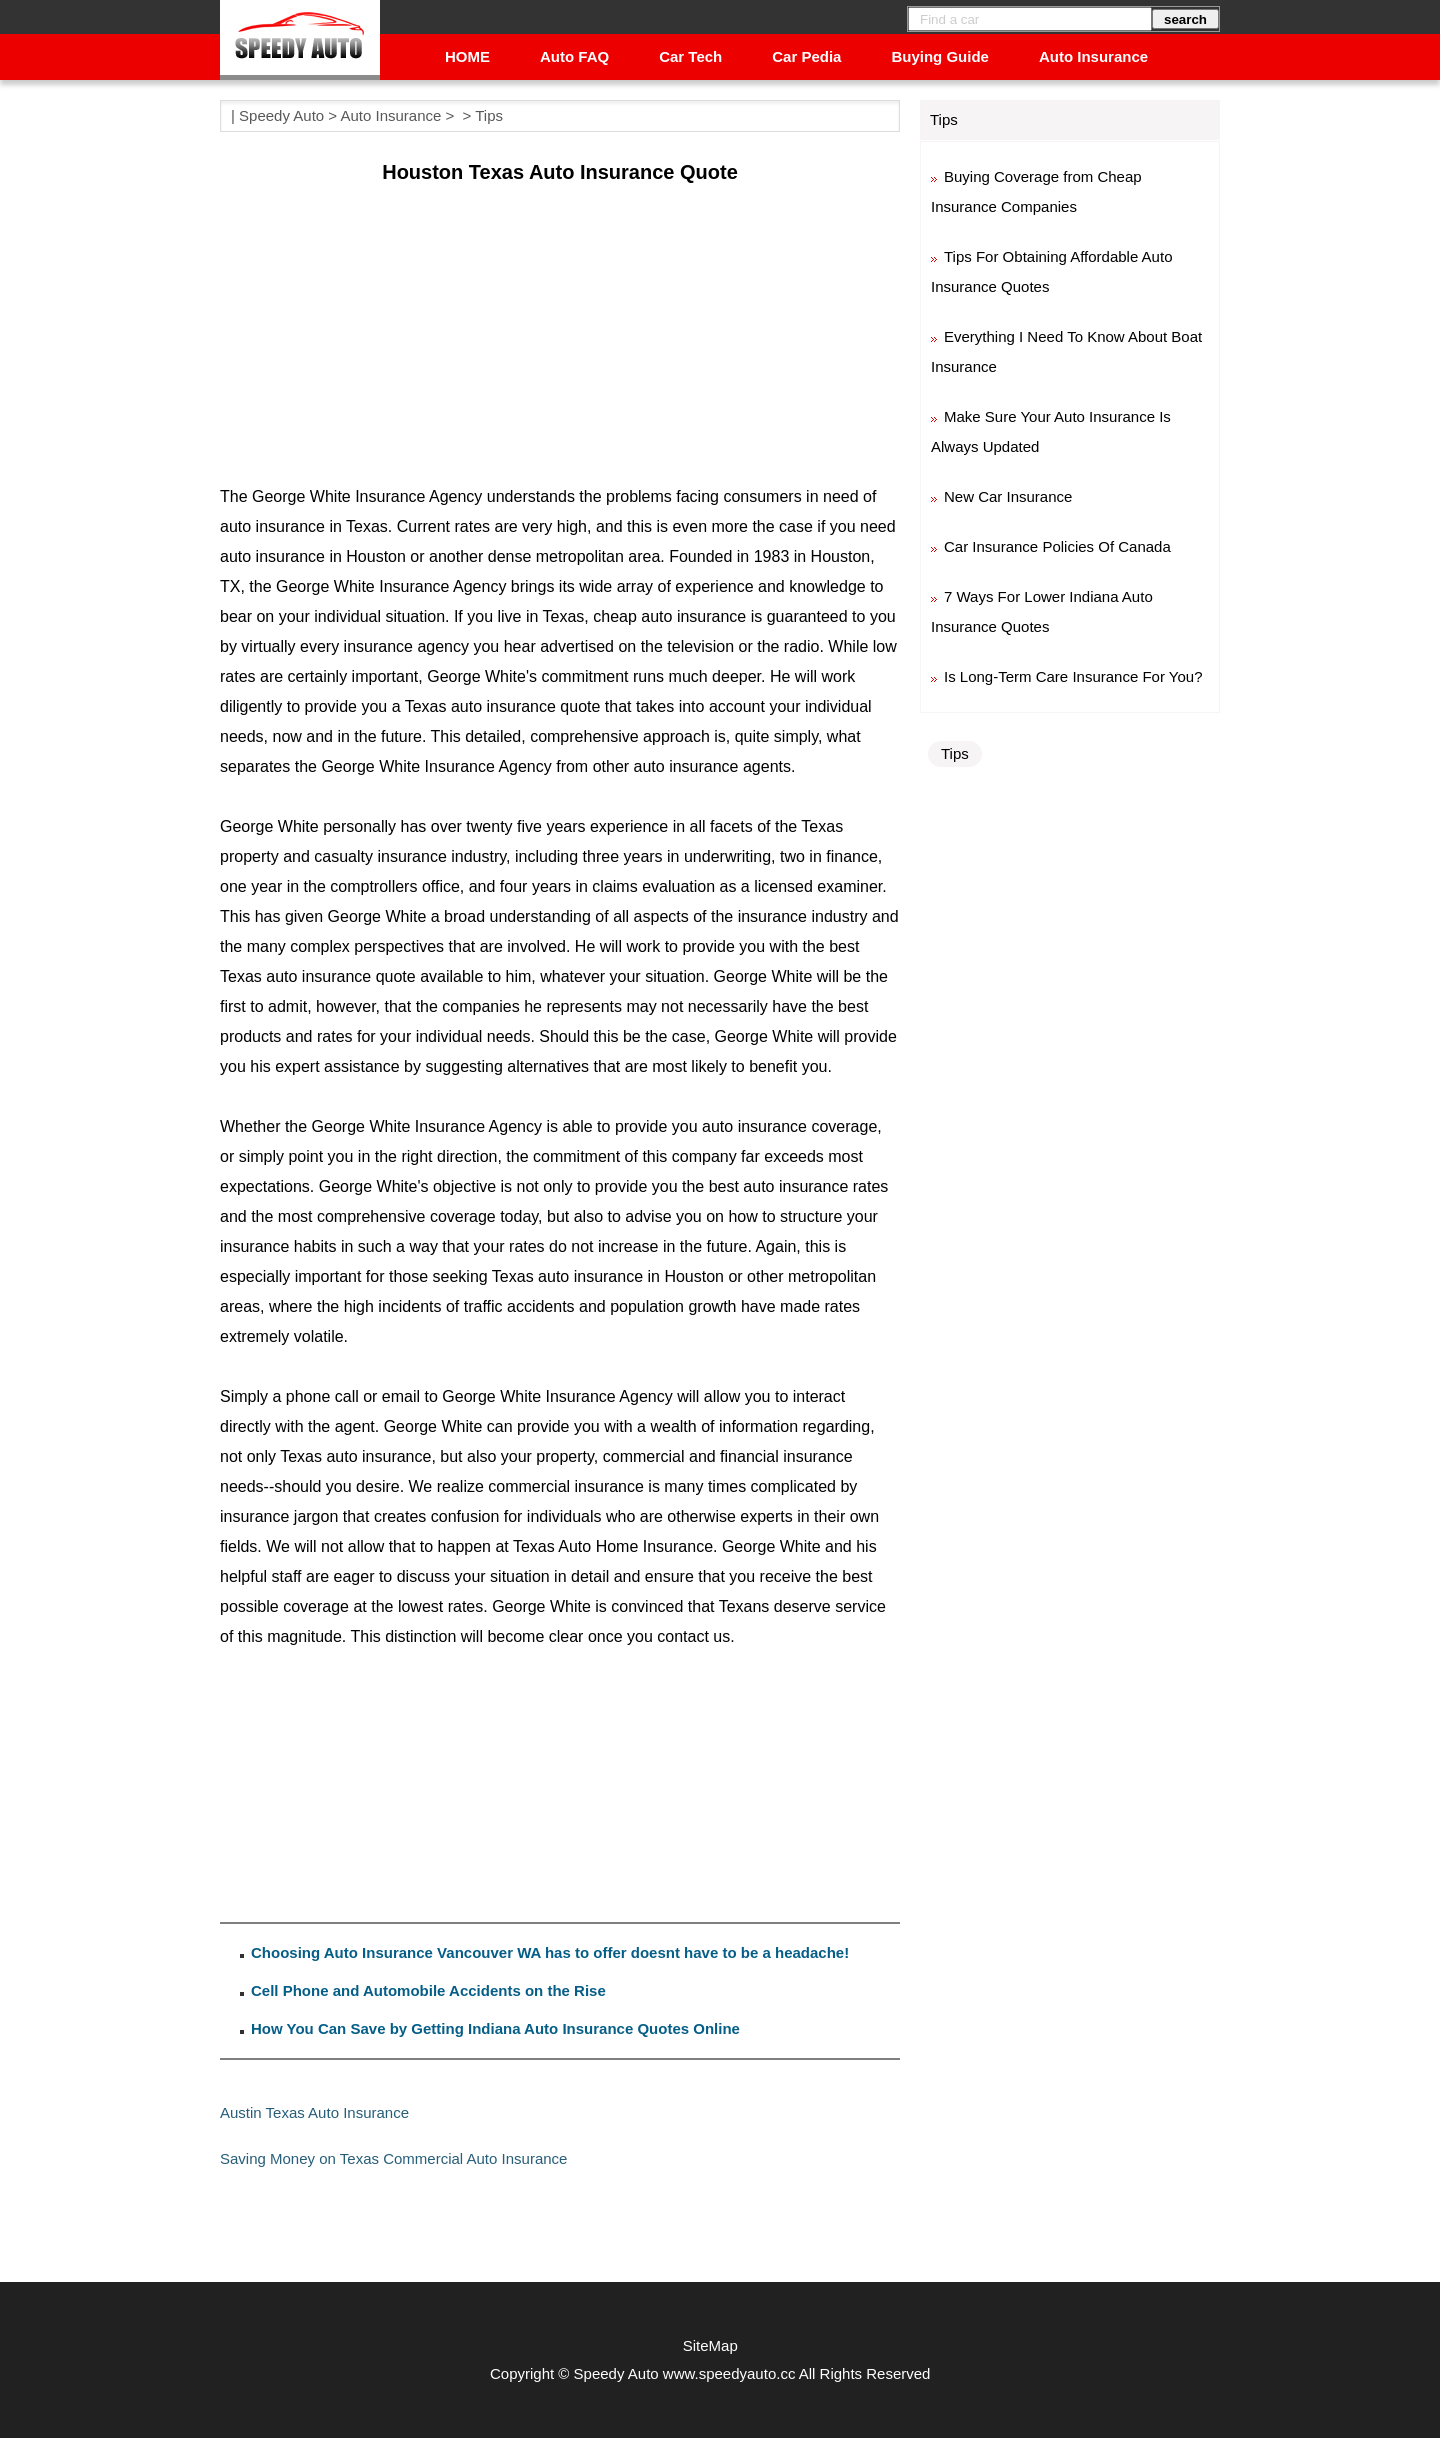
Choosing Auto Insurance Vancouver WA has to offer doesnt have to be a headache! (550, 1952)
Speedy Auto (281, 115)
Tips (489, 115)
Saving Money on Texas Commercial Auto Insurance (393, 2158)
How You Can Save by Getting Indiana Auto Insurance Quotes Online (495, 2028)
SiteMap (710, 2345)
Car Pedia (806, 56)
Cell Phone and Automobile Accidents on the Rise (428, 1990)
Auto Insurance (1093, 56)
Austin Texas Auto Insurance (314, 2112)
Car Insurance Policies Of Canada (1057, 546)
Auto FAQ (574, 56)
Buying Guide (940, 56)
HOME (467, 56)
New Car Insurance (1008, 496)
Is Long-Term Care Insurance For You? (1073, 676)
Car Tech (690, 56)
